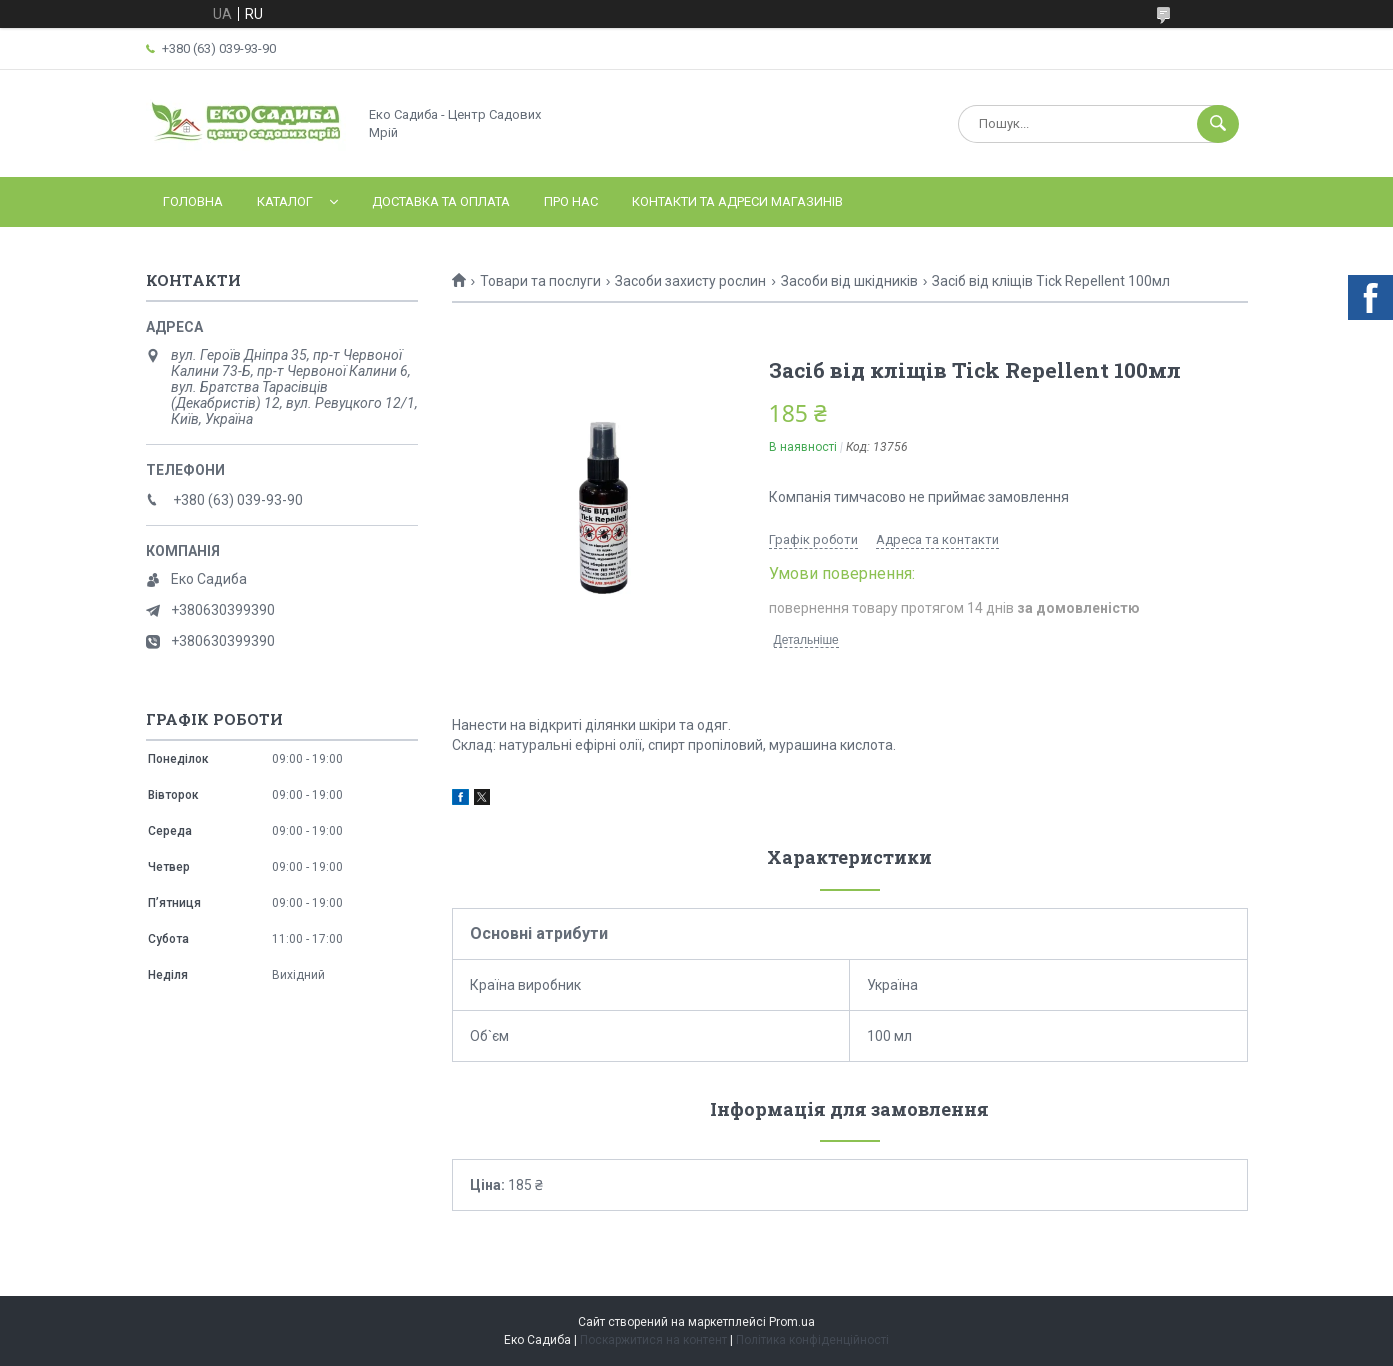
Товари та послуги (540, 281)
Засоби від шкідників (849, 281)
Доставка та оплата (441, 201)
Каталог (285, 201)
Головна (193, 201)
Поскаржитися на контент (653, 1340)
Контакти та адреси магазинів (737, 201)
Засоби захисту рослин (690, 281)
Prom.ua (792, 1322)
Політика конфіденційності (812, 1340)
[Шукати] (1218, 124)
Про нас (571, 201)
